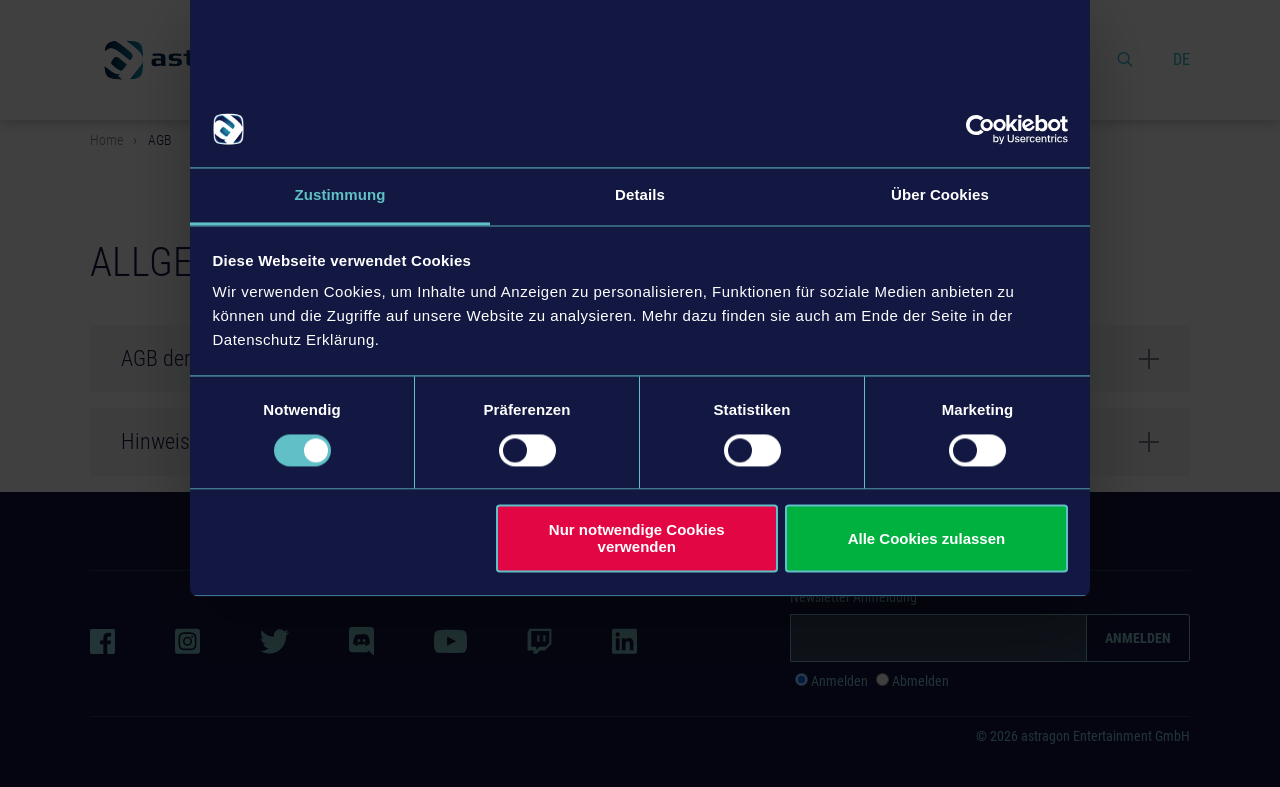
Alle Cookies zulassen (927, 538)
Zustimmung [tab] (340, 195)
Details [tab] (640, 195)
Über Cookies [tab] (940, 195)
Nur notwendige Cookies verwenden (637, 539)
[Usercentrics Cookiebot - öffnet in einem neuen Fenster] (980, 129)
